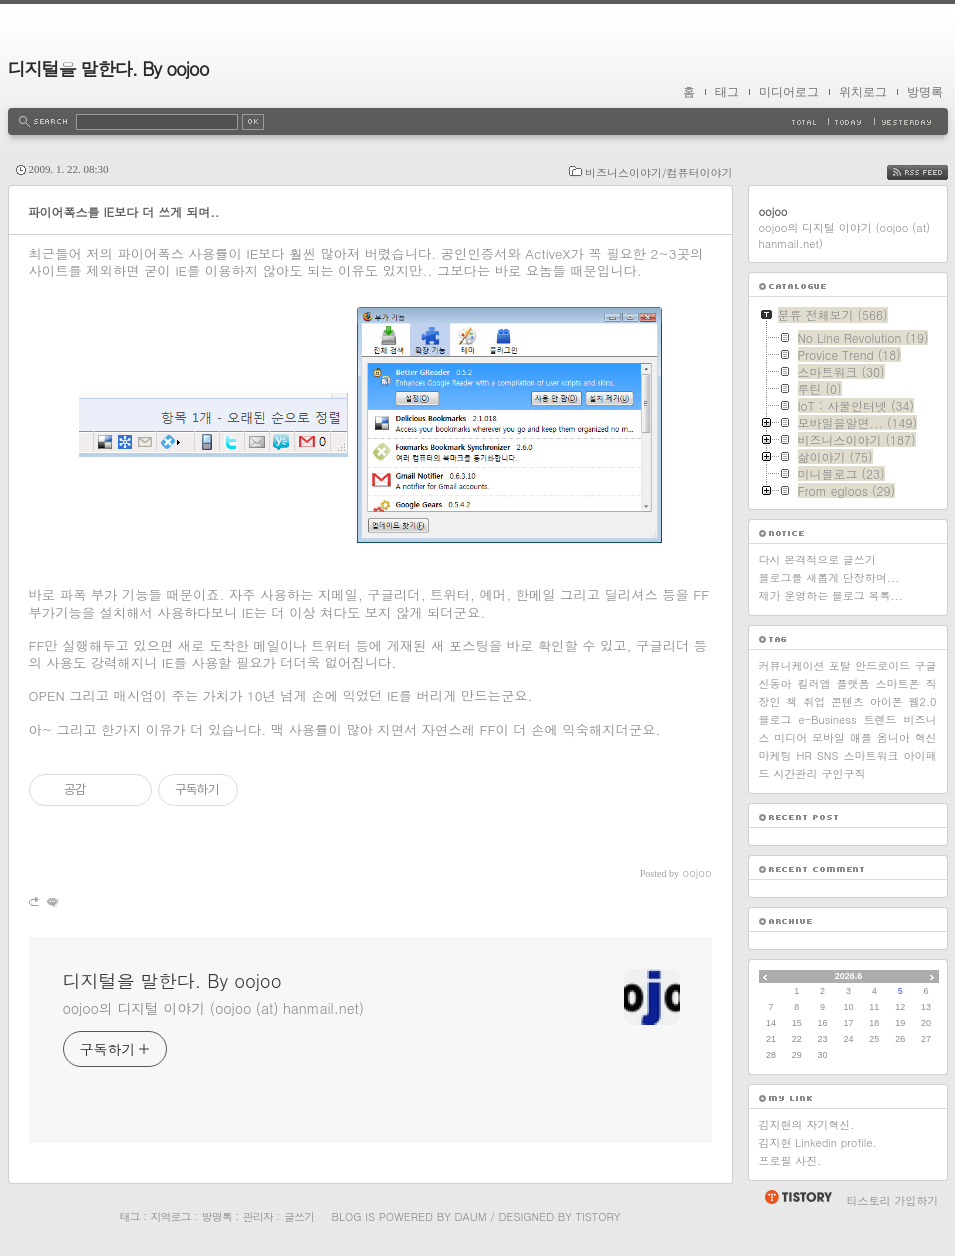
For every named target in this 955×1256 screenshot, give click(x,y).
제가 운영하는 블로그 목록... (831, 595)
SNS (828, 755)
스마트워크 (870, 755)
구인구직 (844, 773)
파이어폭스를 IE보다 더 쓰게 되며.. (124, 211)
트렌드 (880, 719)
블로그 (775, 719)
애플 (861, 737)
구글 (925, 665)
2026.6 (849, 976)
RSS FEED (932, 172)
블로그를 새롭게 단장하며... (829, 577)
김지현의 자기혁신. (807, 1124)
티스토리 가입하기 (893, 1200)
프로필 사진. (790, 1160)
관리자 (258, 1216)
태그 (727, 92)
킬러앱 (814, 683)
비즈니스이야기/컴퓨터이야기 (659, 172)
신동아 (775, 683)
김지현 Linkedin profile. (818, 1142)
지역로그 (171, 1216)
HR (803, 755)
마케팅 (775, 755)
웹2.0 (923, 701)
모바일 (828, 737)
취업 (814, 701)
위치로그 (863, 92)
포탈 (840, 665)
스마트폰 (898, 683)
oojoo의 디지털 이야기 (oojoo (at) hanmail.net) (213, 1008)
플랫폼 (853, 683)
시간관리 (796, 773)
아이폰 (886, 701)
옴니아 (893, 737)
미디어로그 (789, 92)
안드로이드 (882, 665)
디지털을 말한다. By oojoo (108, 68)
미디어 (790, 737)
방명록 (925, 92)
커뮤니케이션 (792, 665)
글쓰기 (299, 1216)
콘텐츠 (847, 701)
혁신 (925, 737)
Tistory (598, 1216)
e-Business (827, 719)
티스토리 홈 (797, 1197)
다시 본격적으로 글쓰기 (817, 559)
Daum (470, 1216)
